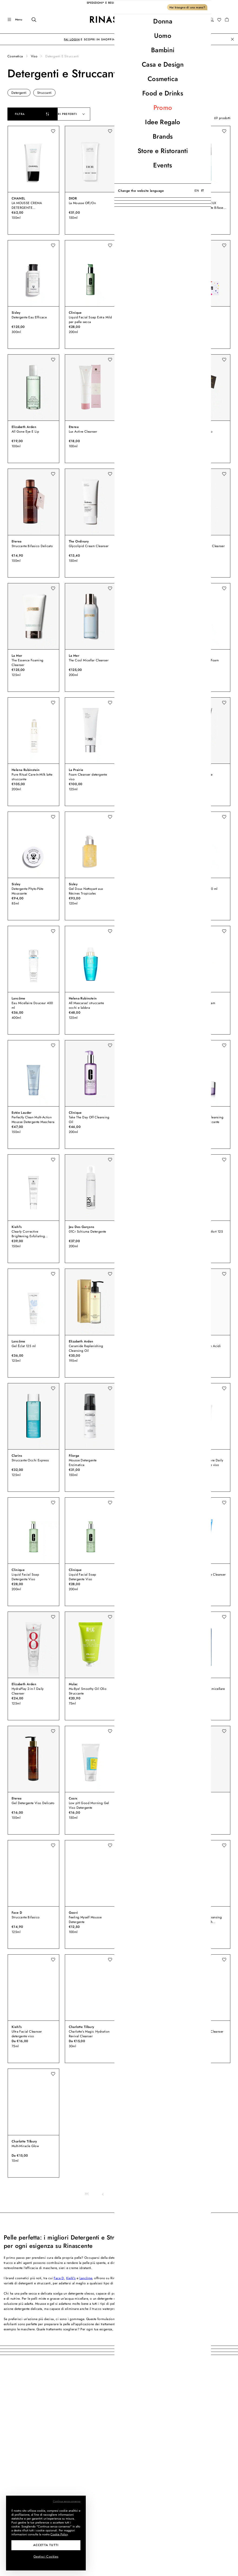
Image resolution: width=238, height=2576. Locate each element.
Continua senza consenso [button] (66, 2501)
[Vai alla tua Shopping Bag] (227, 19)
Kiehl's (71, 2278)
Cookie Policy (59, 2534)
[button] (212, 20)
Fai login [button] (72, 39)
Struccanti (44, 92)
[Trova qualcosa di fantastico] (31, 19)
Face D (59, 2278)
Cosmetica (15, 56)
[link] (87, 2194)
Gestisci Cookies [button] (45, 2556)
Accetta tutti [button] (46, 2545)
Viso (34, 56)
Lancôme (85, 2278)
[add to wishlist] (53, 131)
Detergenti (18, 92)
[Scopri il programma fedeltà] (183, 20)
